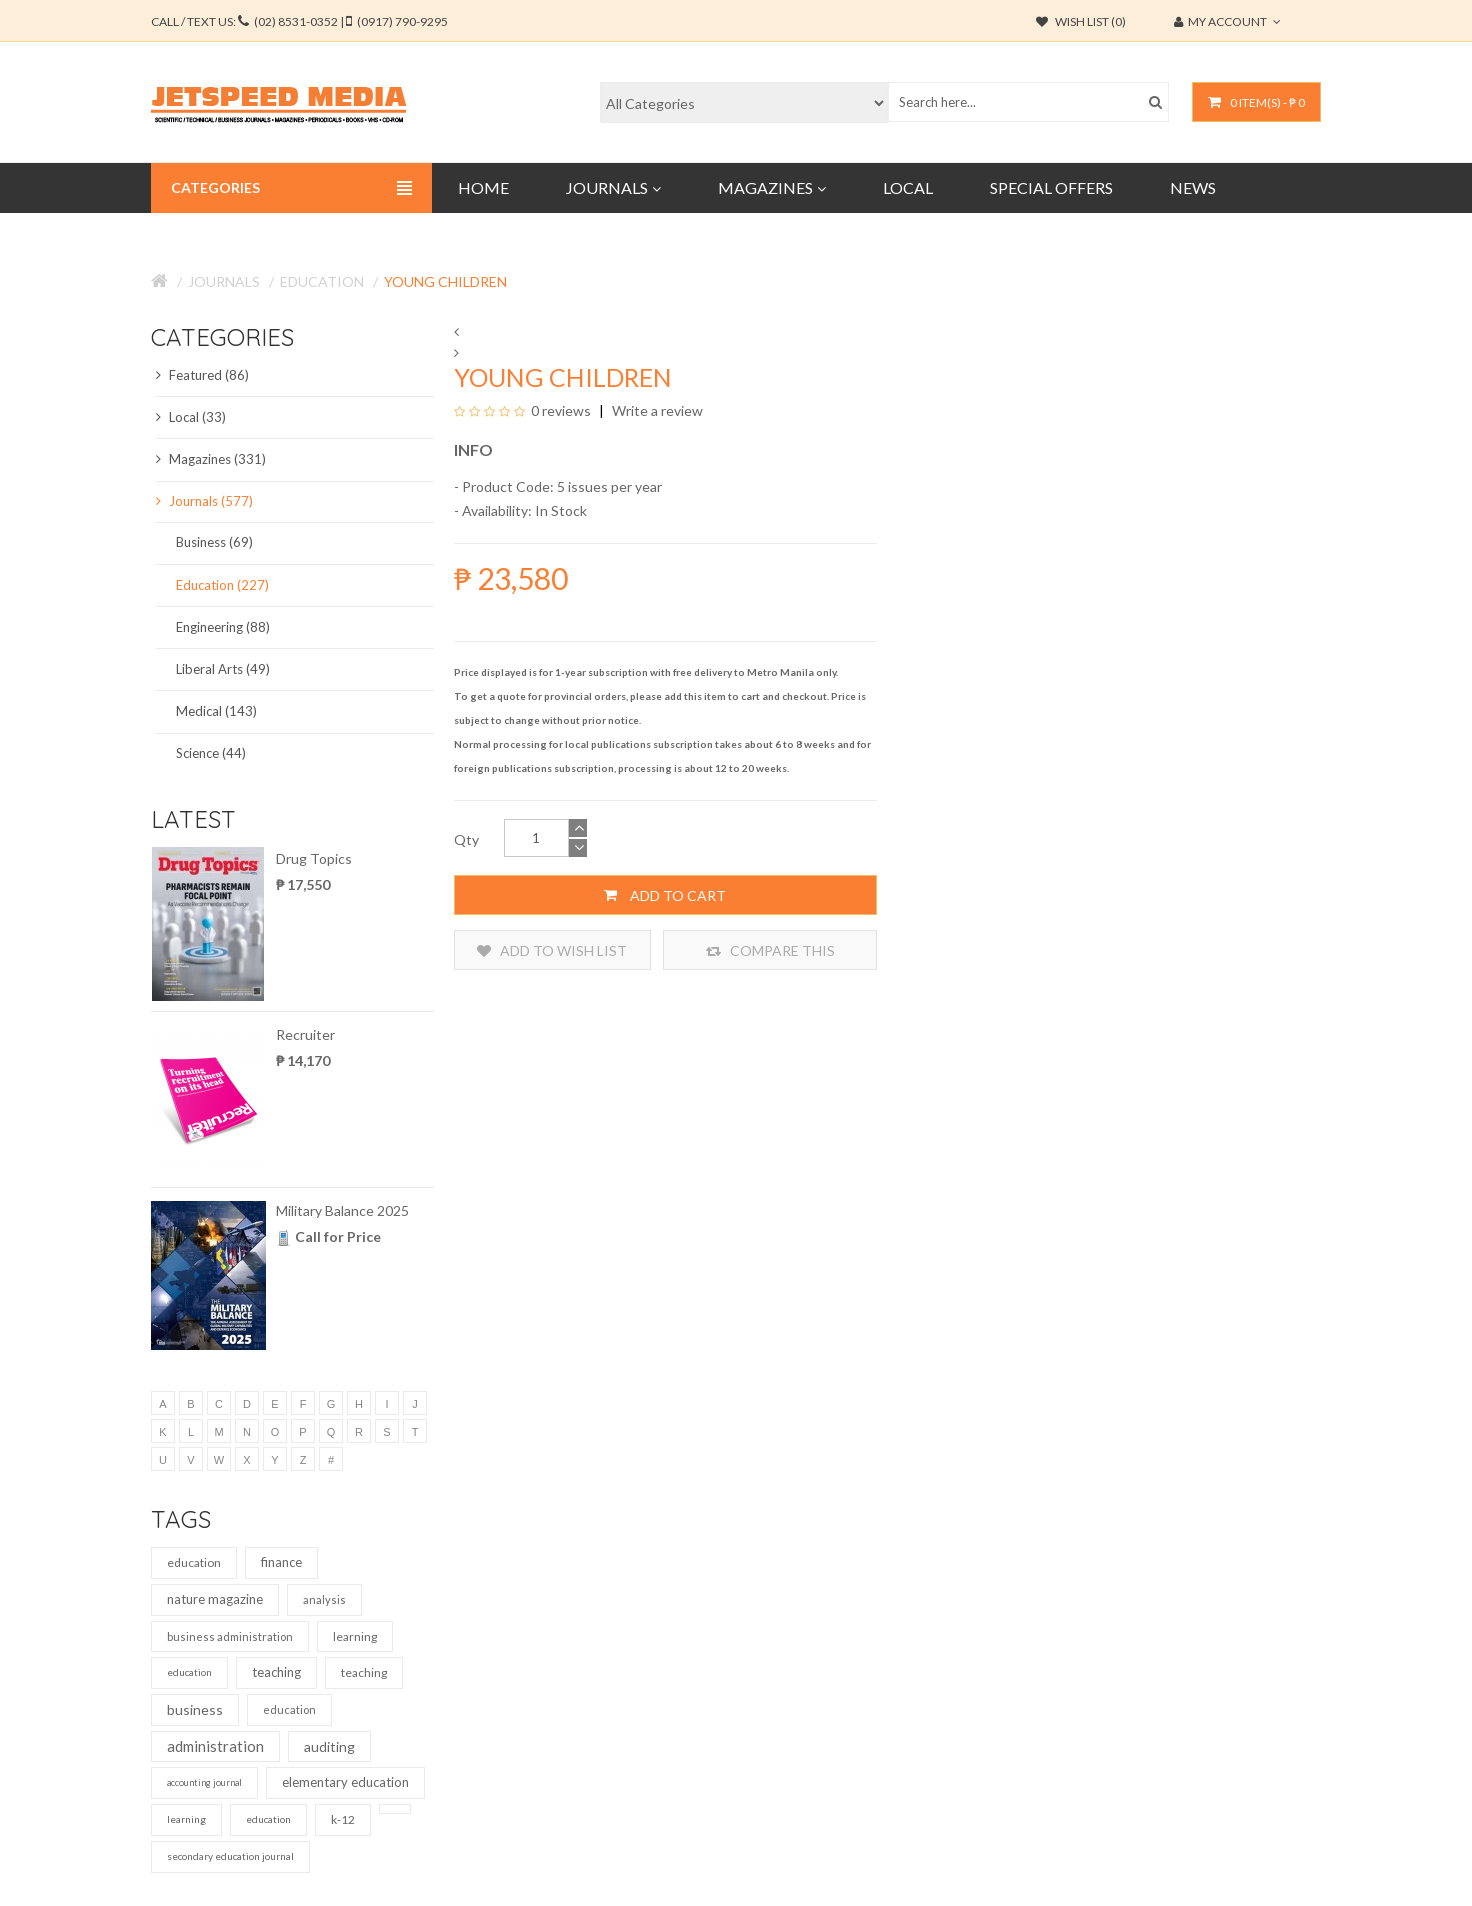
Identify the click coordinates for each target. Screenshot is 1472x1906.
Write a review (656, 410)
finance (281, 1562)
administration (215, 1746)
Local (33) (191, 417)
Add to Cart (665, 895)
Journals (224, 281)
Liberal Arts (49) (223, 669)
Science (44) (211, 753)
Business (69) (214, 542)
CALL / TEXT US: (299, 21)
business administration (230, 1636)
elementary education (345, 1782)
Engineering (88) (223, 627)
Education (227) (222, 585)
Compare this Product (770, 950)
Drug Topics (314, 858)
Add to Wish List (552, 950)
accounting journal (204, 1782)
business (195, 1709)
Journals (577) (204, 501)
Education (322, 281)
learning (355, 1636)
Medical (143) (216, 711)
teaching (276, 1672)
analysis (324, 1599)
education (194, 1562)
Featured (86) (202, 375)
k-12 (343, 1819)
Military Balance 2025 (342, 1210)
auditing (329, 1746)
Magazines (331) (211, 459)
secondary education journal (230, 1856)
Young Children (445, 281)
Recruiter (305, 1034)
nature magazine (215, 1599)
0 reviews (561, 410)
